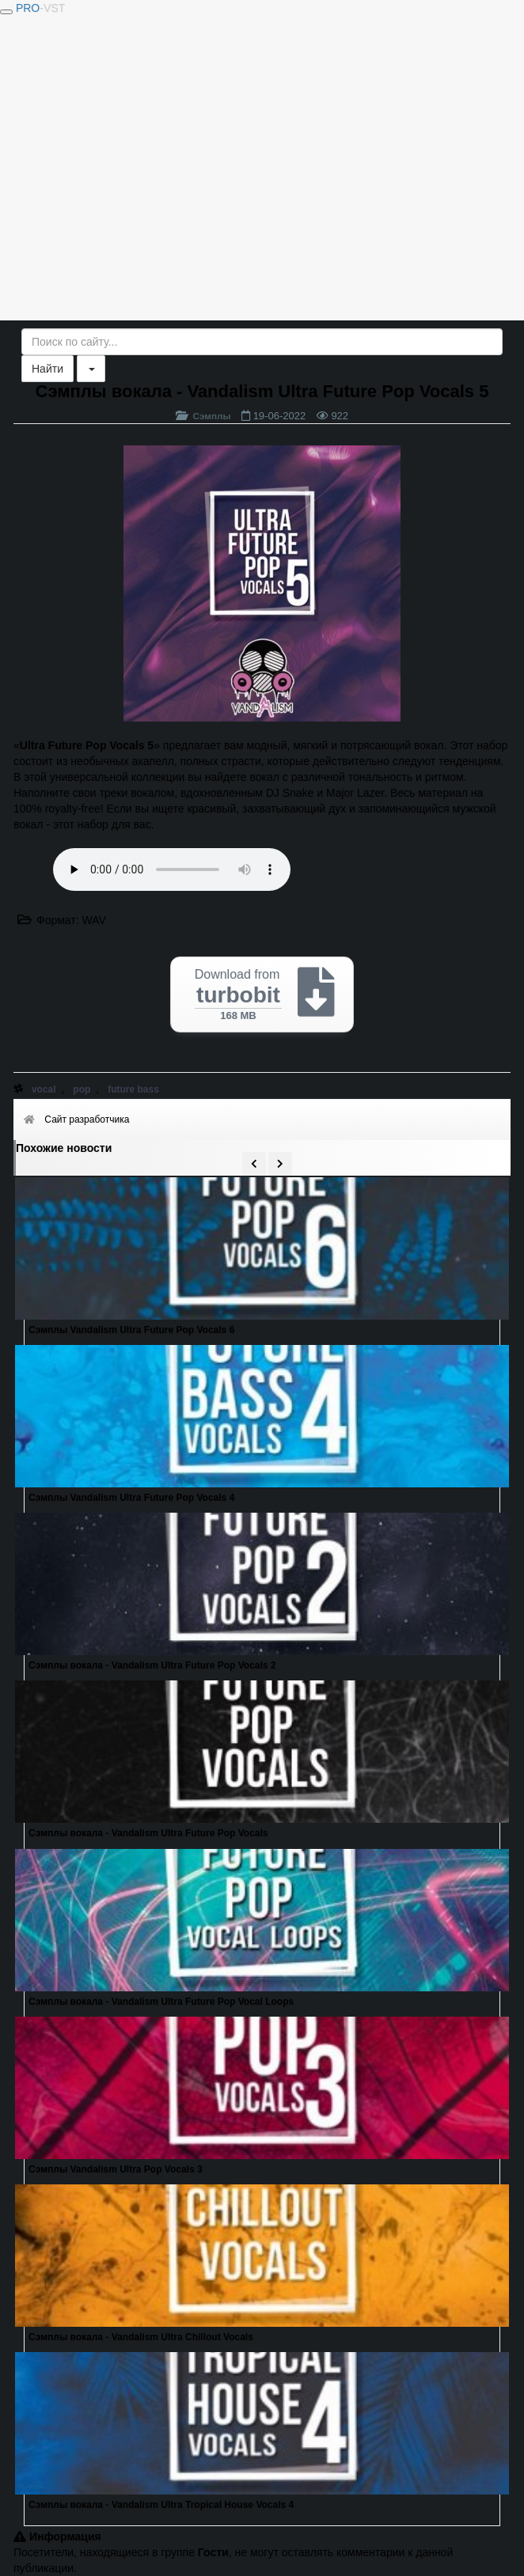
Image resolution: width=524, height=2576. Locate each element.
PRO (40, 8)
